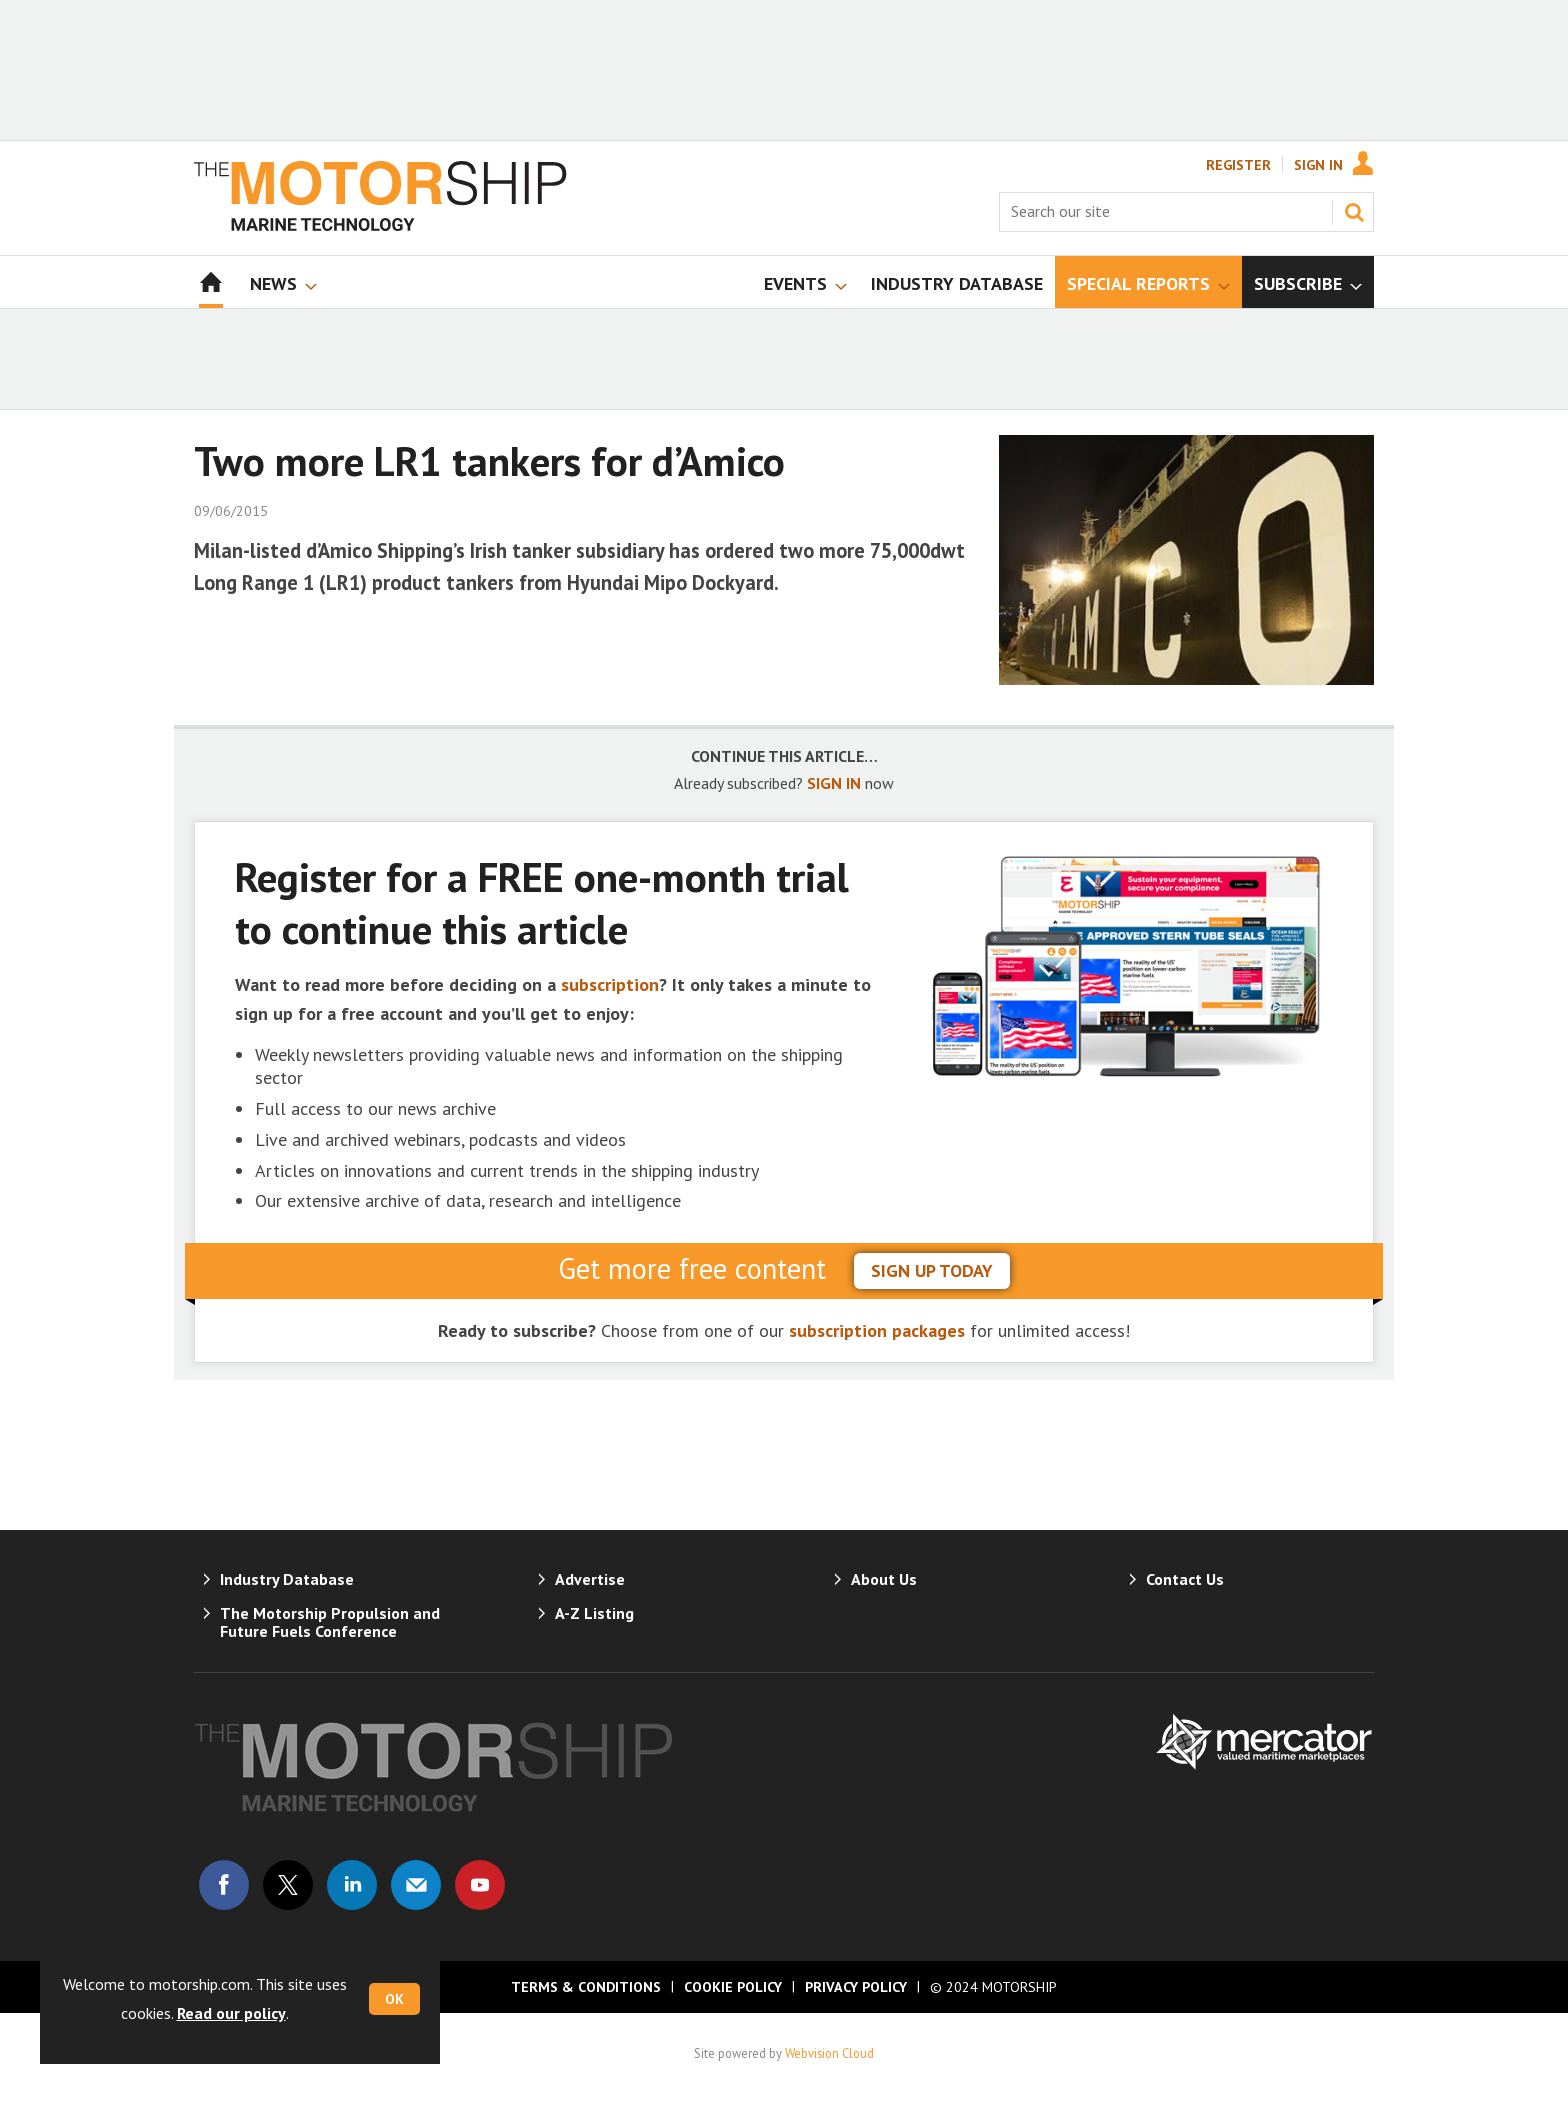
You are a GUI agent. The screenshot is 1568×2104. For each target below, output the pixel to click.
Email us (416, 1885)
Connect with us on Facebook (224, 1885)
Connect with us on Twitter (288, 1885)
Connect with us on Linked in (352, 1885)
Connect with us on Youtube (480, 1885)
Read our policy (231, 2013)
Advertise (590, 1579)
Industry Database (287, 1579)
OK (394, 1999)
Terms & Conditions (586, 1987)
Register (1238, 165)
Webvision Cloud (829, 2053)
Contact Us (1185, 1579)
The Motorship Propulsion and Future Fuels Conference (330, 1622)
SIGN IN (834, 783)
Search (1354, 212)
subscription (610, 984)
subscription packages (877, 1330)
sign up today (932, 1270)
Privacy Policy (856, 1987)
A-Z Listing (594, 1613)
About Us (884, 1579)
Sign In (1318, 165)
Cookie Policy (733, 1987)
